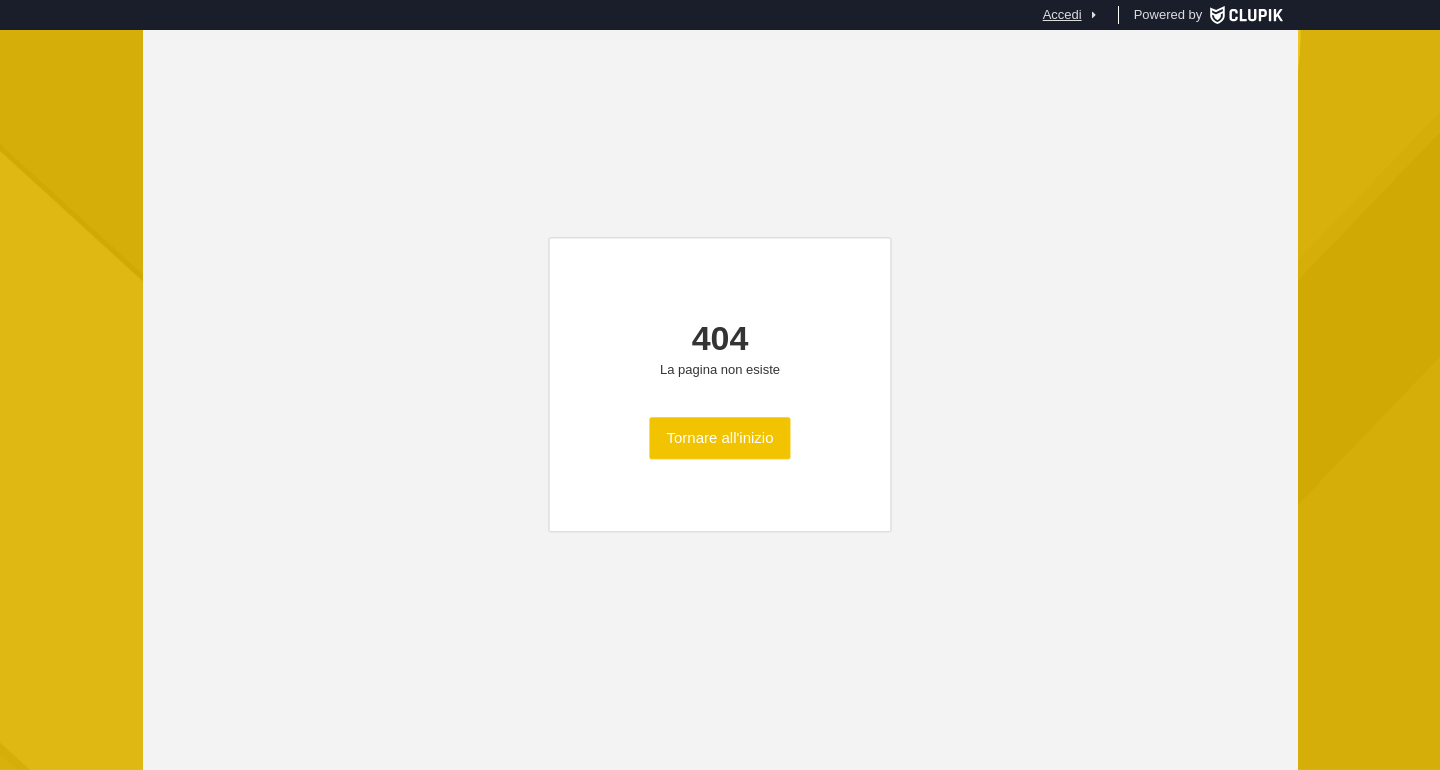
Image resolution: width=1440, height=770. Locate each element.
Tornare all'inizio (719, 438)
